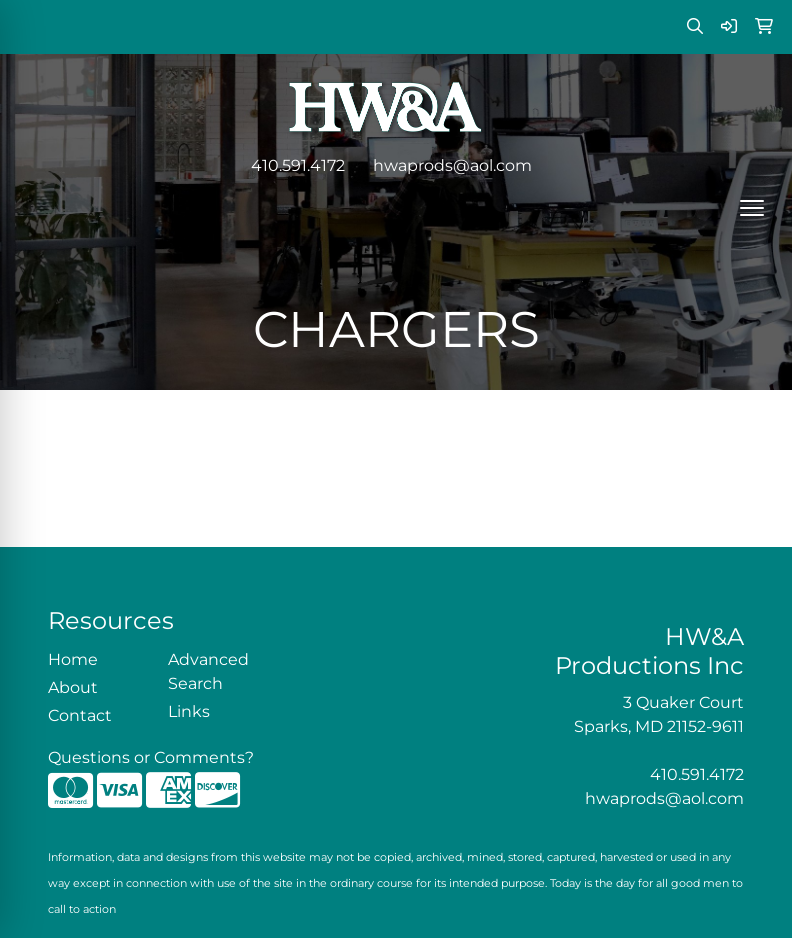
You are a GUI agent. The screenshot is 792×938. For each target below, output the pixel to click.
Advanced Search (208, 671)
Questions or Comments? (151, 757)
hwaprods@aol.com (452, 165)
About (73, 687)
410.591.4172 (298, 165)
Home (73, 659)
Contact (80, 715)
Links (189, 711)
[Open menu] (752, 208)
